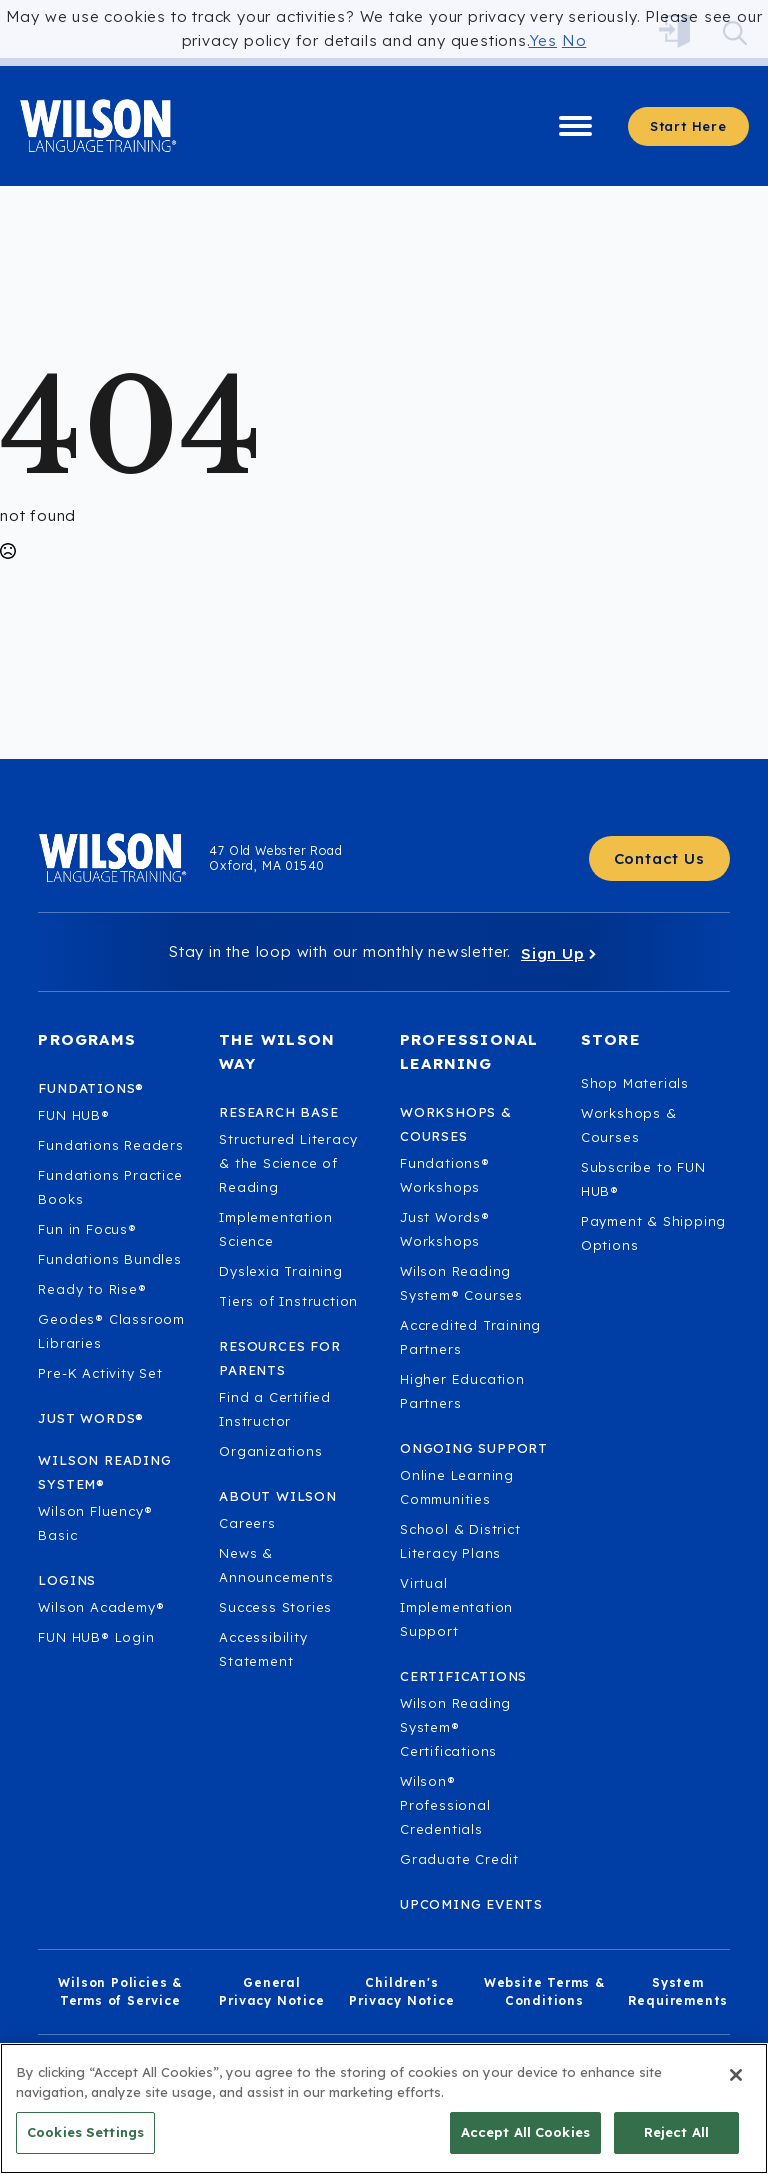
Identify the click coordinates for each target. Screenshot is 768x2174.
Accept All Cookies (525, 2142)
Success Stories (275, 1607)
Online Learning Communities (457, 1487)
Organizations (270, 1451)
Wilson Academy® (101, 1607)
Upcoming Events (471, 1904)
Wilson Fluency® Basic (95, 1523)
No (574, 40)
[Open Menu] (575, 126)
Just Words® (91, 1418)
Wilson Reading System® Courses (461, 1283)
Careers (247, 1523)
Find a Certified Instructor (275, 1409)
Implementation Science (275, 1229)
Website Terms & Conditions (544, 1991)
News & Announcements (276, 1565)
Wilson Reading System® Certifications (455, 1727)
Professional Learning (469, 1051)
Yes (543, 40)
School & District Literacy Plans (460, 1541)
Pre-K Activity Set (100, 1373)
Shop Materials (635, 1083)
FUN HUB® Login (96, 1637)
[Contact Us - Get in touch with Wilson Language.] (659, 858)
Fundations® (91, 1088)
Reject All (676, 2142)
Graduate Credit (459, 1859)
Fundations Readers (110, 1145)
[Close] (736, 2085)
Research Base (278, 1112)
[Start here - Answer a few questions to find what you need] (688, 126)
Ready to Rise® (92, 1289)
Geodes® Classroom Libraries (111, 1331)
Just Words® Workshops (445, 1229)
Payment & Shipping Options (653, 1233)
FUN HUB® (73, 1115)
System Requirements (678, 1991)
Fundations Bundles (109, 1259)
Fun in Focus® (87, 1229)
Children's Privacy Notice (401, 1991)
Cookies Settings (85, 2142)
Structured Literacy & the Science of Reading (288, 1163)
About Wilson (278, 1496)
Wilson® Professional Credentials (445, 1805)
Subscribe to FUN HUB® (643, 1179)
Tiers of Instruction (288, 1301)
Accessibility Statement (263, 1649)
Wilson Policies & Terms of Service (120, 1991)
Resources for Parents (279, 1358)
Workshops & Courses (629, 1125)
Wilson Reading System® (104, 1472)
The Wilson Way (277, 1051)
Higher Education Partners (462, 1391)
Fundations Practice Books (110, 1187)
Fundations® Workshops (445, 1175)
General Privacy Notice (271, 1991)
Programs (87, 1039)
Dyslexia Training (281, 1271)
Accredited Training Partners (470, 1337)
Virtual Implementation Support (456, 1607)
